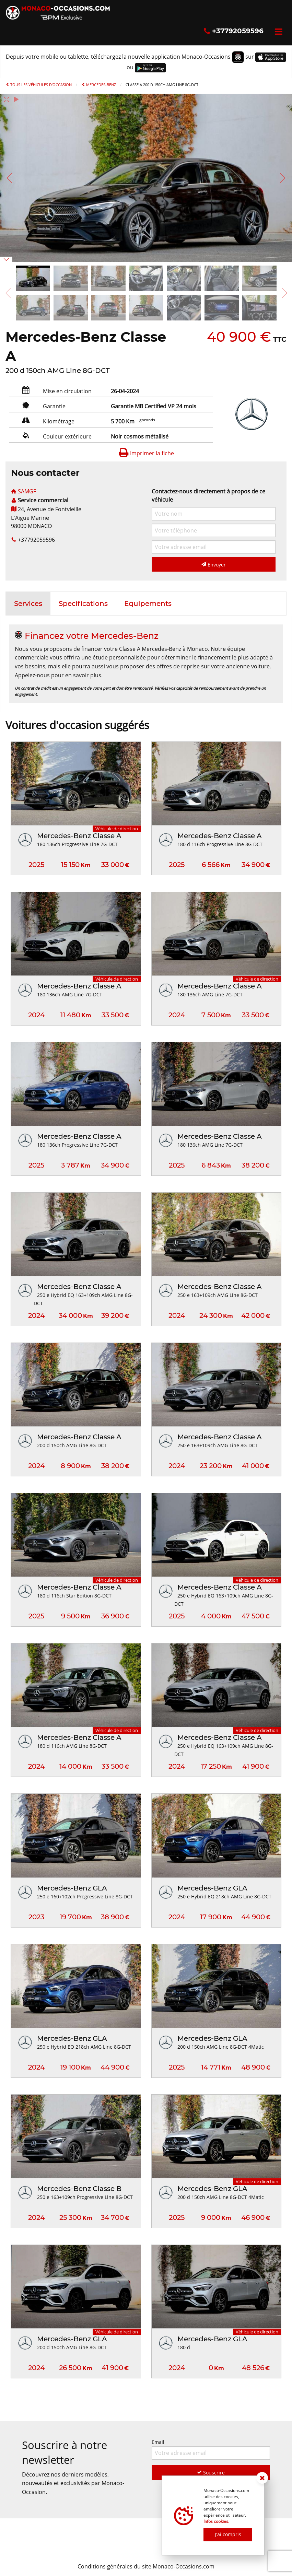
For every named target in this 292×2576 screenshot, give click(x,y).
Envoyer (213, 564)
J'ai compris (228, 2534)
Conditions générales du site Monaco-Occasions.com (146, 2566)
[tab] (28, 603)
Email (211, 2449)
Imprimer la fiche (146, 453)
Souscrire (211, 2472)
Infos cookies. (216, 2521)
